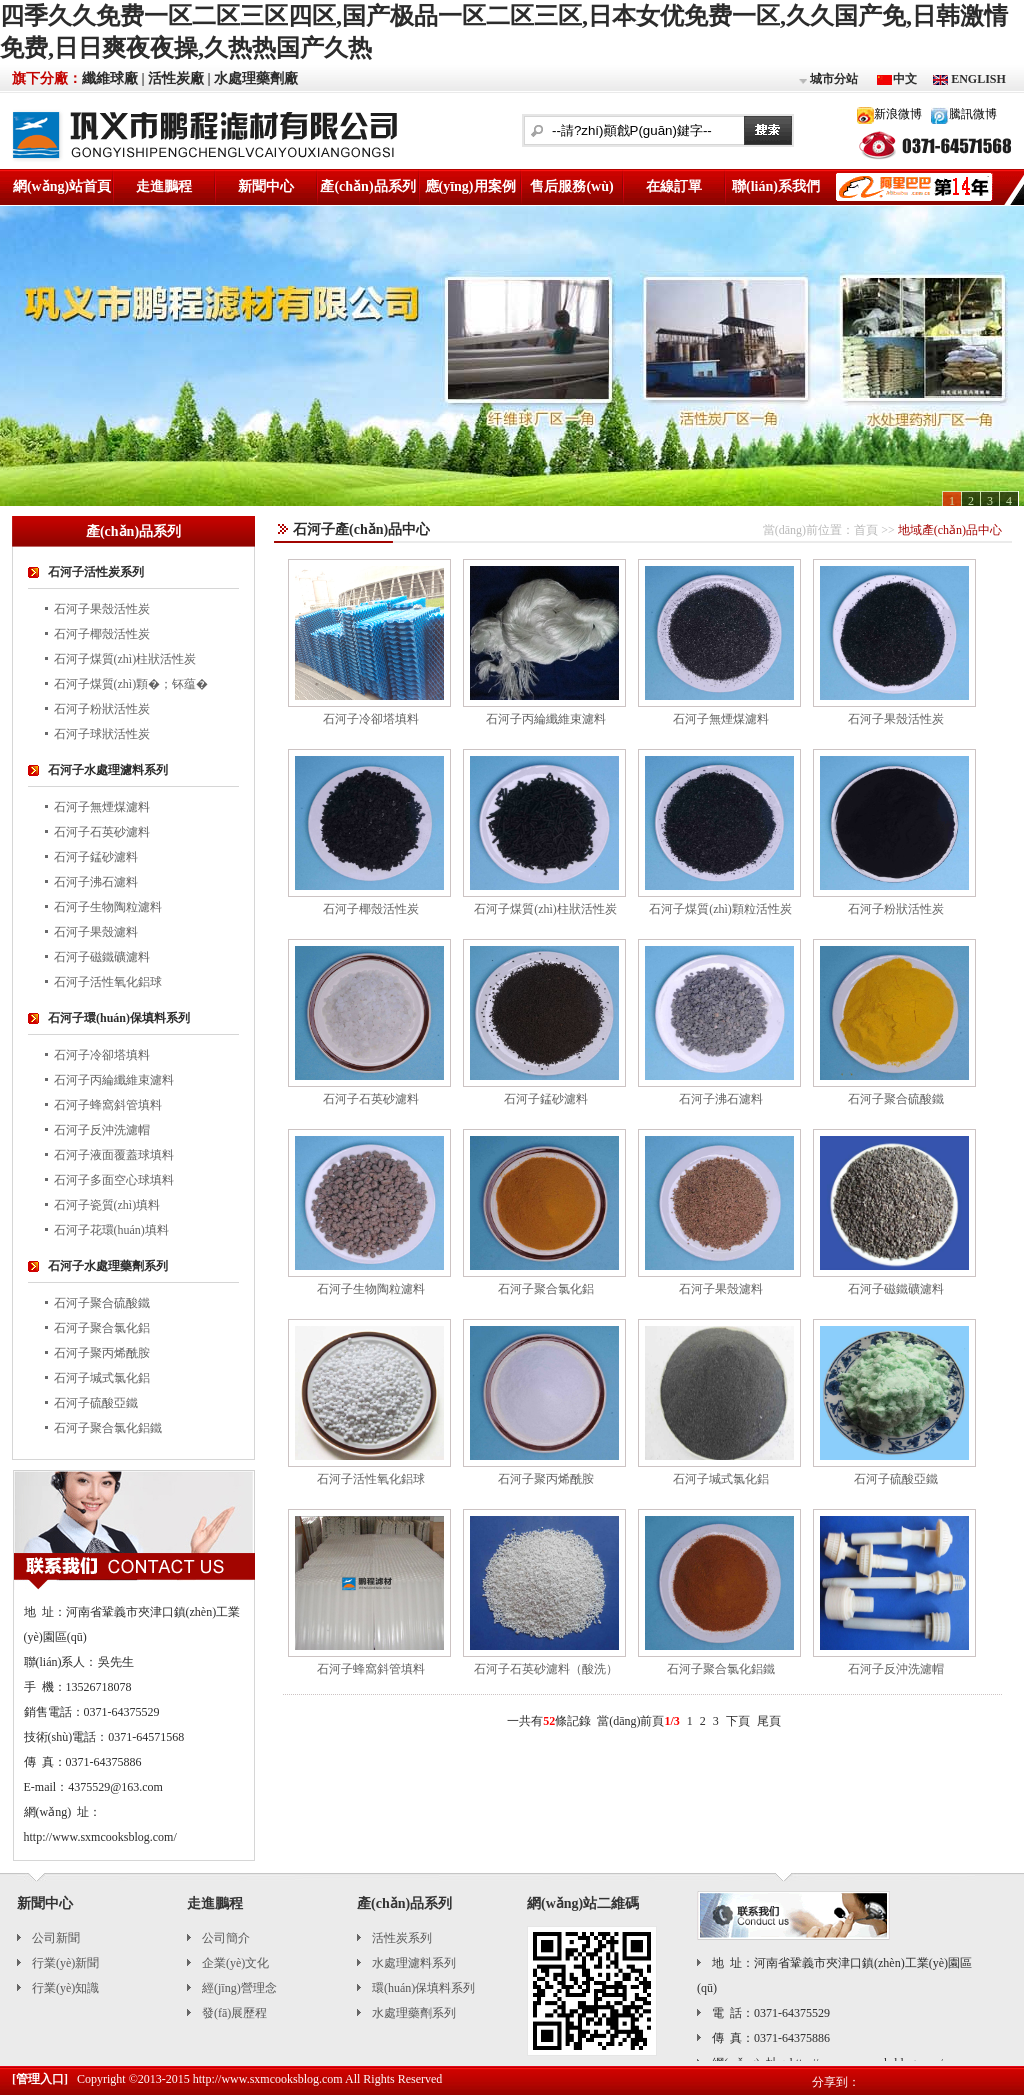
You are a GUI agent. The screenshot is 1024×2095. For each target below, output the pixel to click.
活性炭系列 (402, 1938)
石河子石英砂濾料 (102, 832)
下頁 (738, 1721)
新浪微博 (898, 114)
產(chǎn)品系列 (367, 186)
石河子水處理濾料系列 (108, 770)
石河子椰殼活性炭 (102, 634)
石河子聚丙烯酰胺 (102, 1353)
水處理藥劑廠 (256, 78)
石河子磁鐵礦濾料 (102, 957)
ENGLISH (977, 79)
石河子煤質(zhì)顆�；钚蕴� (131, 684)
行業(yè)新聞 (65, 1963)
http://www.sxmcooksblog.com (268, 2079)
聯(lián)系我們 (776, 186)
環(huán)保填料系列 (423, 1988)
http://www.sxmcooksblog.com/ (100, 1837)
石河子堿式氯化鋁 (102, 1378)
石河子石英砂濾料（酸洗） (546, 1669)
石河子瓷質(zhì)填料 (107, 1205)
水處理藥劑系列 (414, 2013)
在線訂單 (674, 186)
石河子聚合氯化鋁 (102, 1328)
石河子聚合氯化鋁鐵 (108, 1428)
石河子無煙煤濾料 (102, 807)
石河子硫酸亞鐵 (96, 1403)
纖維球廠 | (113, 78)
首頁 (866, 530)
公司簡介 (226, 1938)
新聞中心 (266, 186)
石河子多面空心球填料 (114, 1180)
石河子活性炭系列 (96, 572)
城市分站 (827, 80)
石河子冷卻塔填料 (102, 1055)
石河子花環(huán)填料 (111, 1230)
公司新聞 (56, 1938)
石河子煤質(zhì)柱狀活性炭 (125, 659)
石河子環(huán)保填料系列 (119, 1018)
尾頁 (769, 1721)
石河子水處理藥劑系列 (108, 1266)
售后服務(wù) (571, 186)
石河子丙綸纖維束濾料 (114, 1080)
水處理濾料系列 (414, 1963)
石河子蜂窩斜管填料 (108, 1105)
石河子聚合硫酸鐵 (102, 1303)
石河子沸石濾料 (96, 882)
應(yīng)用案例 (470, 186)
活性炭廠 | (179, 78)
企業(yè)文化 (235, 1963)
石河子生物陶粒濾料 (108, 907)
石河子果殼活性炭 (102, 609)
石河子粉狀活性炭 (102, 709)
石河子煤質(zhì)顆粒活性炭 (720, 909)
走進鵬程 (164, 186)
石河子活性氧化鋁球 (108, 982)
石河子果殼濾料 (96, 932)
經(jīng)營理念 (239, 1988)
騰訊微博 (973, 114)
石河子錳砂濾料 (96, 857)
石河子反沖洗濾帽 (102, 1130)
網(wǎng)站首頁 (62, 186)
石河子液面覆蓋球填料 (114, 1155)
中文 (905, 79)
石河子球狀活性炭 (102, 734)
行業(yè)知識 (65, 1988)
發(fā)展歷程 (234, 2013)
